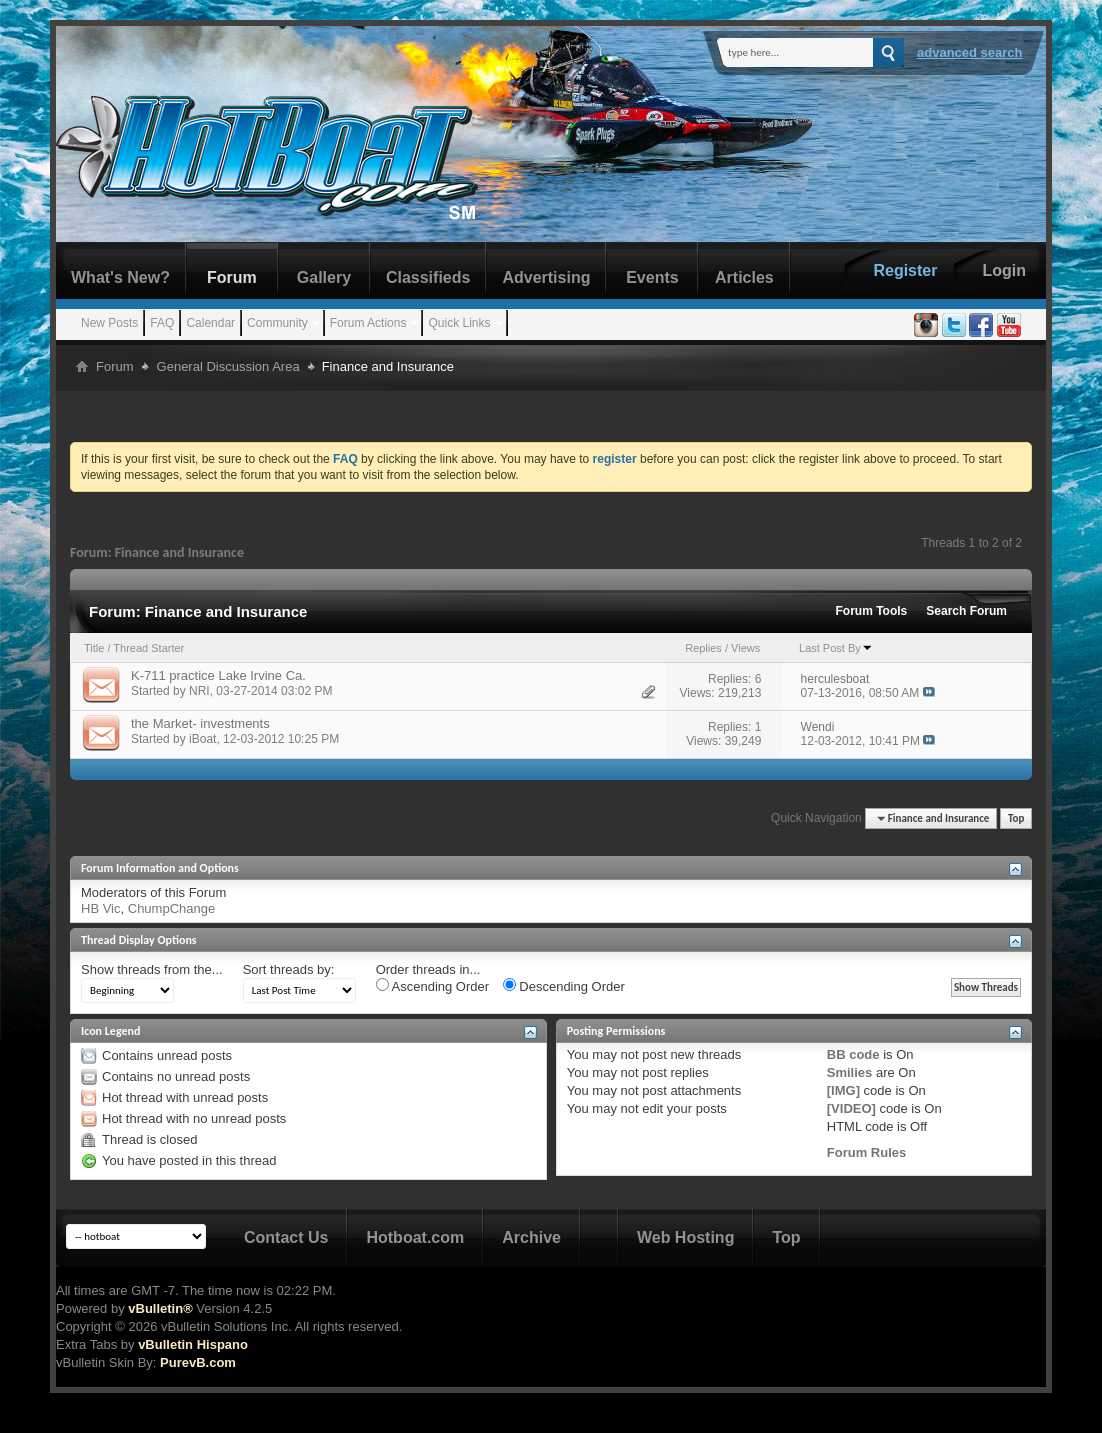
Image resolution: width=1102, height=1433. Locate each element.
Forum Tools (872, 611)
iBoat (202, 739)
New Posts (109, 323)
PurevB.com (198, 1362)
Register (905, 270)
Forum (232, 277)
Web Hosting (685, 1237)
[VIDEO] (851, 1108)
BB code (853, 1054)
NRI (199, 691)
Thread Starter (148, 648)
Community (277, 323)
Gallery (324, 277)
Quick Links (459, 323)
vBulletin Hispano (193, 1344)
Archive (531, 1237)
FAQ (162, 323)
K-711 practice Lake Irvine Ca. (218, 675)
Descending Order (564, 986)
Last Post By (836, 648)
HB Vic (101, 908)
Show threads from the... (152, 969)
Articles (744, 277)
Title (94, 648)
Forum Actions (368, 323)
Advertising (546, 277)
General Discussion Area (228, 366)
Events (652, 277)
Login (1004, 270)
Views (745, 648)
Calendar (210, 323)
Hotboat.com (415, 1237)
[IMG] (843, 1090)
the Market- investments (200, 723)
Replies (703, 648)
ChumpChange (171, 908)
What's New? (120, 277)
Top (1016, 818)
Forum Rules (866, 1152)
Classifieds (428, 277)
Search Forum (966, 611)
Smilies (850, 1072)
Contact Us (286, 1237)
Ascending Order (432, 986)
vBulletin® (160, 1308)
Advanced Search (970, 52)
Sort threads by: (289, 969)
